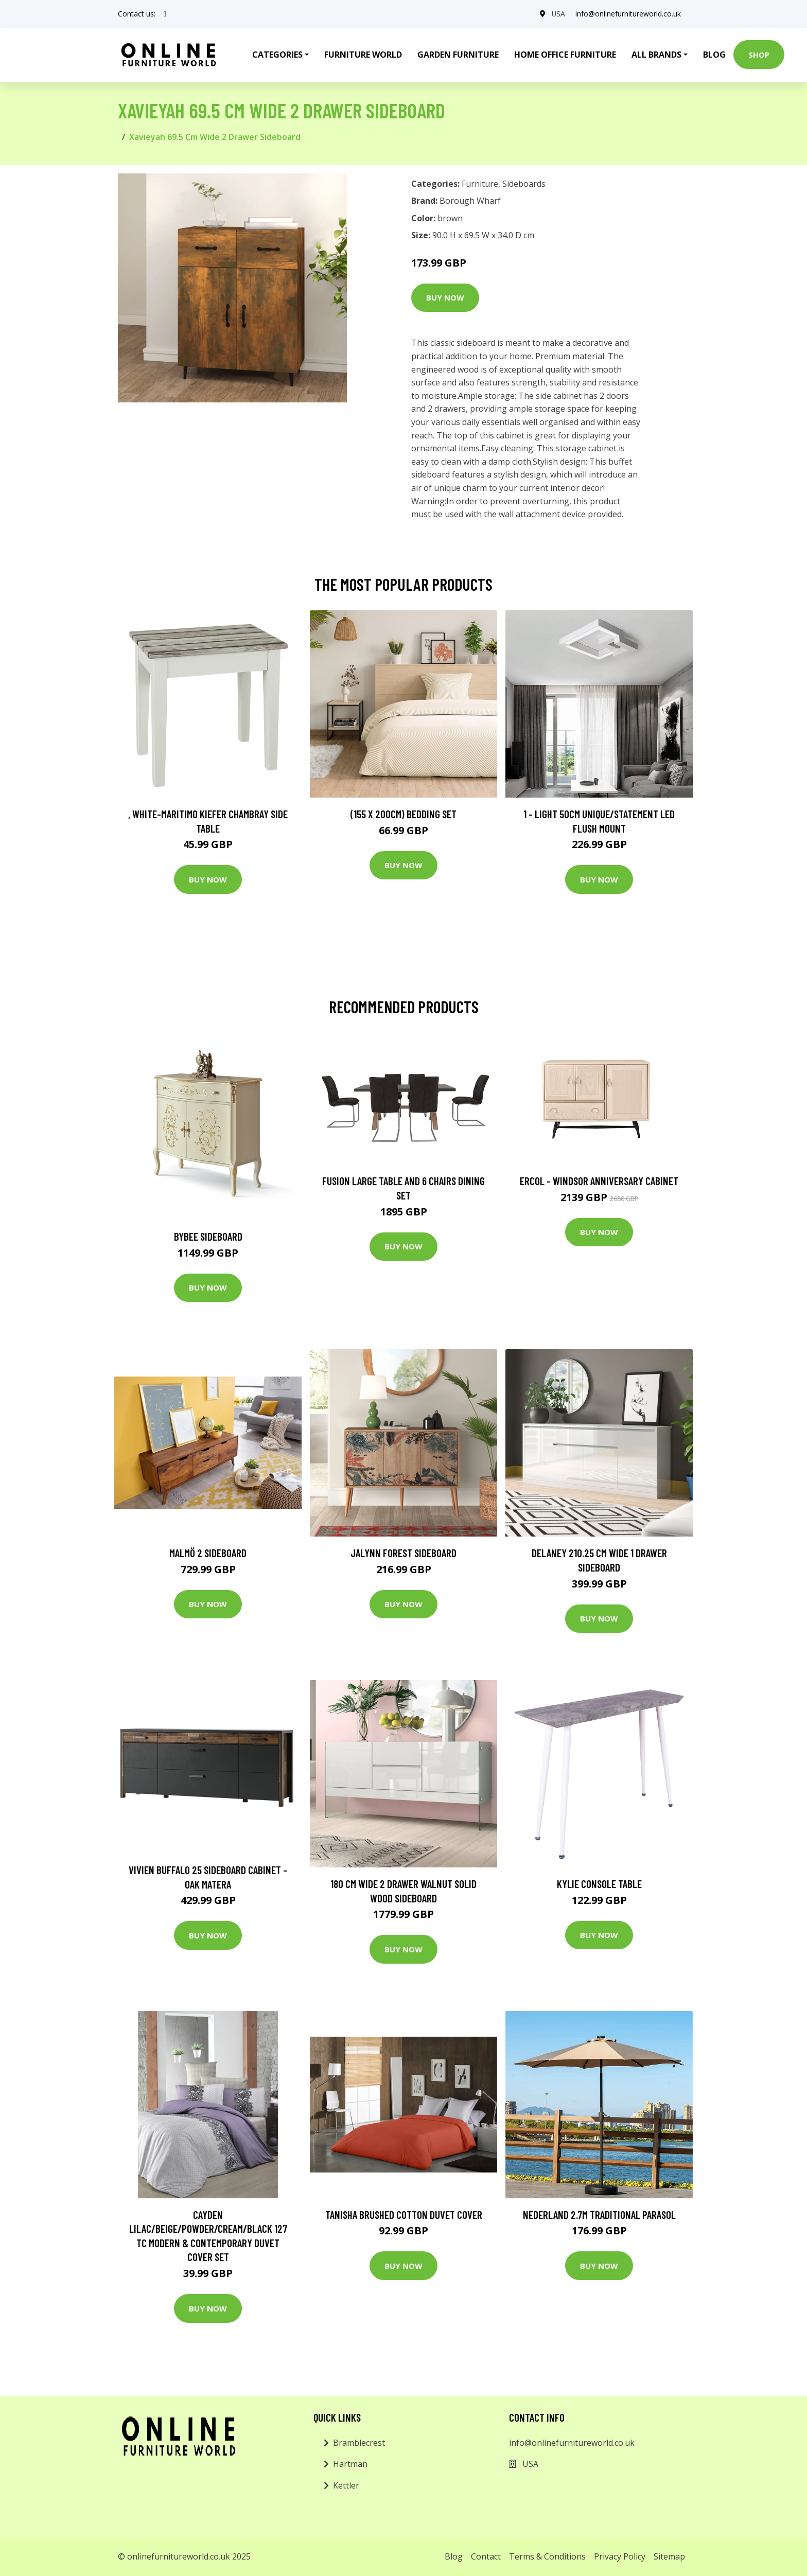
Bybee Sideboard (208, 1236)
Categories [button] (277, 54)
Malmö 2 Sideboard (208, 1552)
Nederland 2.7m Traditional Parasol (599, 2214)
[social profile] (165, 14)
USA (558, 14)
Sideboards (524, 183)
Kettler (346, 2485)
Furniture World (363, 54)
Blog (714, 54)
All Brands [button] (656, 54)
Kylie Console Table (599, 1883)
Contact (486, 2556)
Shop (758, 54)
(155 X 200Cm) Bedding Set (403, 813)
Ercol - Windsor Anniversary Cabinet (599, 1180)
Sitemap (669, 2556)
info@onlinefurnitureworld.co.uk (628, 14)
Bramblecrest (359, 2442)
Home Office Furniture (565, 54)
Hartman (350, 2463)
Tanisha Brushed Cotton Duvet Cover (403, 2214)
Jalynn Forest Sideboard (403, 1552)
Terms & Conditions (547, 2556)
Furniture (480, 183)
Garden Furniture (458, 54)
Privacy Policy (619, 2556)
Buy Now (445, 297)
